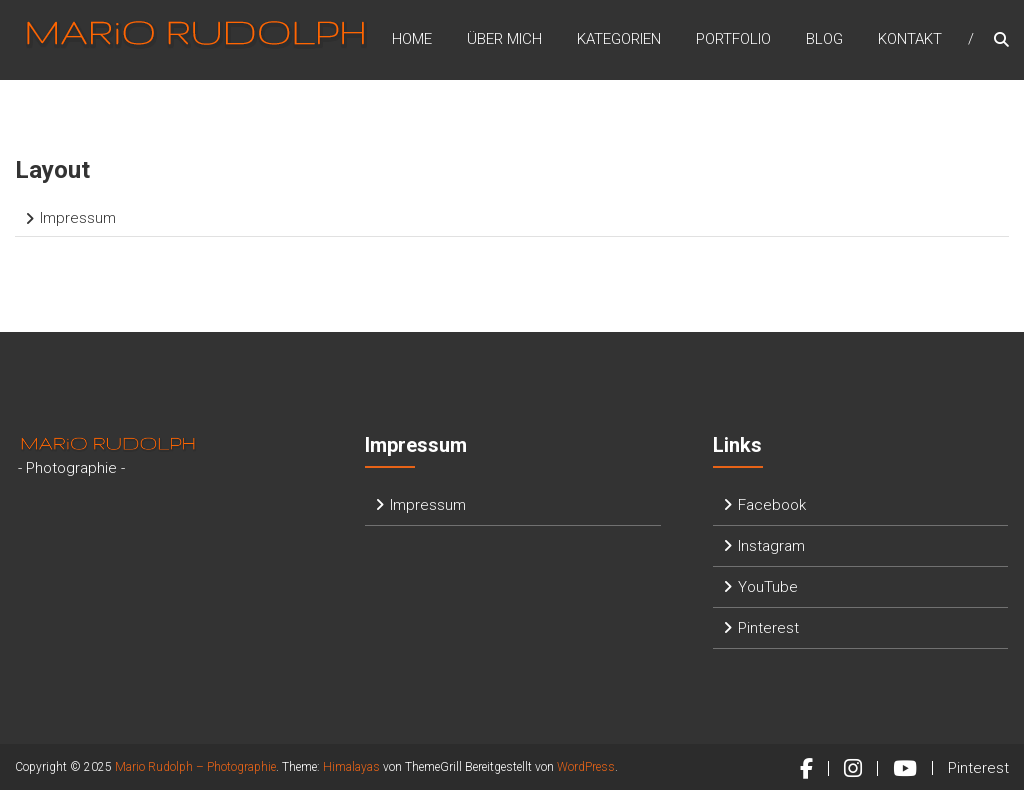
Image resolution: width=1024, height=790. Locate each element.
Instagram (771, 546)
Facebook (772, 505)
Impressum (78, 218)
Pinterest (768, 628)
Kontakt (910, 39)
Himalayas (351, 767)
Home (412, 39)
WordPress (586, 767)
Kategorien (619, 39)
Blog (824, 39)
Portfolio (733, 39)
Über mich (504, 39)
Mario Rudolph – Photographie (195, 767)
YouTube (768, 587)
